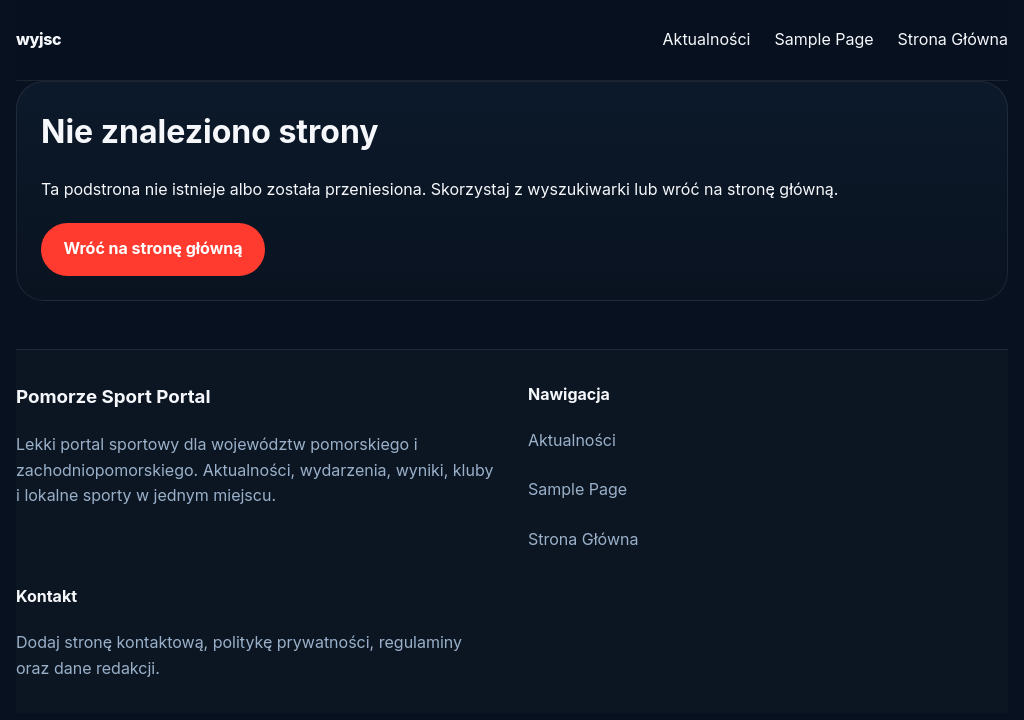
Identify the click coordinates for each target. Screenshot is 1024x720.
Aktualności (707, 39)
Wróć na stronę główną (152, 248)
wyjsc (38, 39)
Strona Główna (953, 39)
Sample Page (823, 39)
